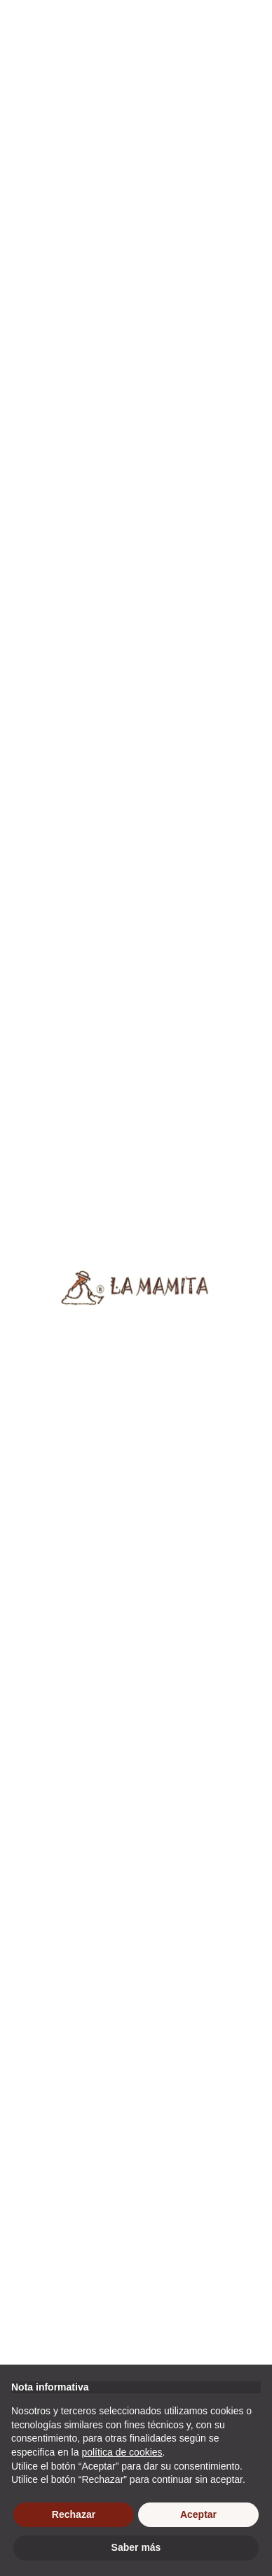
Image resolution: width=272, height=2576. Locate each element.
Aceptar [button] (198, 2514)
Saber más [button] (136, 2547)
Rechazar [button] (73, 2514)
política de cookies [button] (121, 2452)
